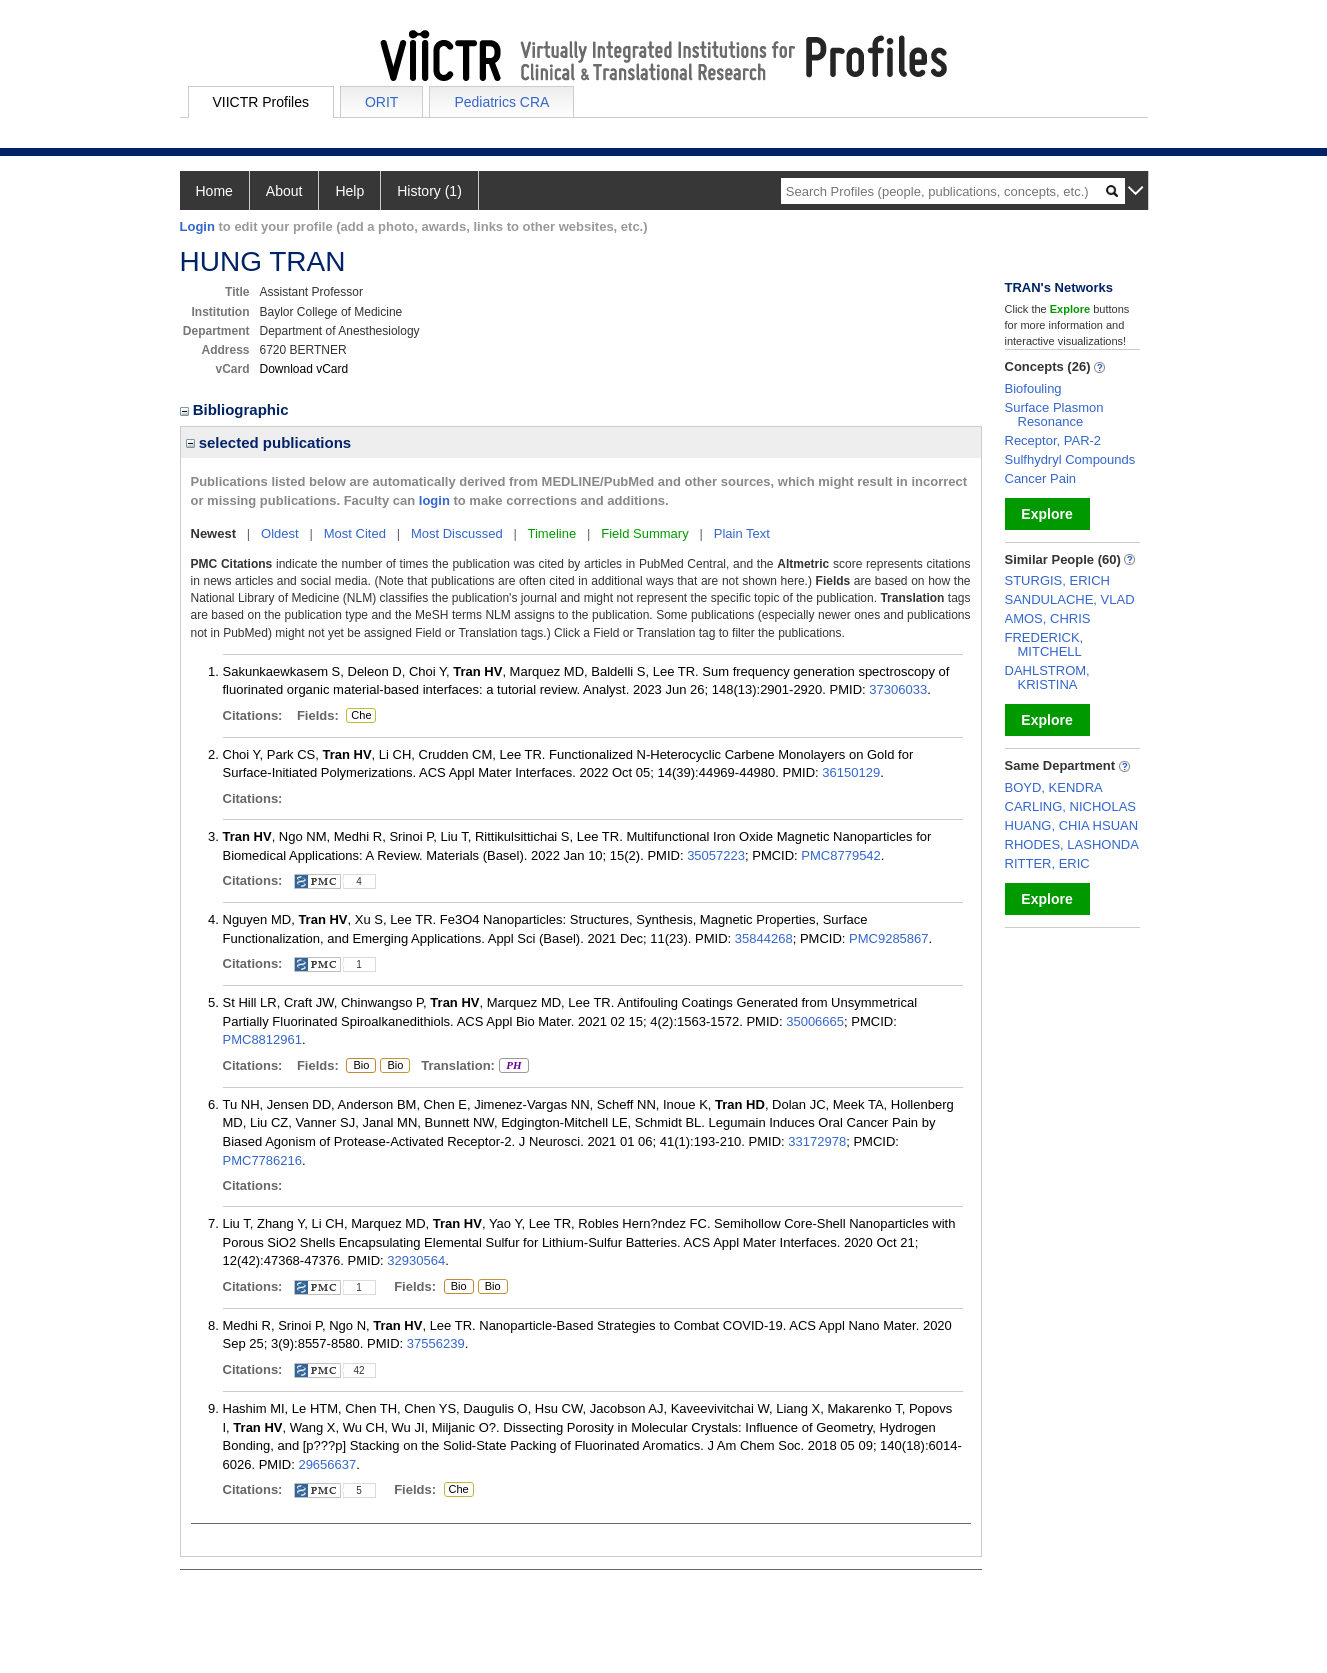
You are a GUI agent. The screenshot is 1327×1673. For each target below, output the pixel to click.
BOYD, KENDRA (1054, 787)
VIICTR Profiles (261, 102)
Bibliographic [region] (236, 409)
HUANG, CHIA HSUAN (1072, 825)
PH (513, 1066)
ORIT (381, 102)
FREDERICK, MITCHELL (1044, 644)
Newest (214, 533)
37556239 (436, 1343)
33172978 (817, 1141)
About (284, 191)
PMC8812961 (263, 1039)
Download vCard (304, 369)
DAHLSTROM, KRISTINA (1047, 677)
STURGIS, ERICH (1057, 580)
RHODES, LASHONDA (1072, 844)
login (434, 500)
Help (349, 191)
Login (197, 226)
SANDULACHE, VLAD (1070, 599)
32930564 (416, 1260)
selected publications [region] (269, 442)
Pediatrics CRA (501, 102)
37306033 (898, 689)
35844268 (764, 938)
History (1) (429, 191)
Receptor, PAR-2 (1053, 440)
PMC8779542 (841, 855)
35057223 (716, 855)
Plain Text (742, 533)
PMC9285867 (889, 938)
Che (361, 716)
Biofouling (1033, 388)
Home (214, 191)
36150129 (851, 772)
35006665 (815, 1021)
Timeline (552, 533)
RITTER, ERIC (1047, 863)
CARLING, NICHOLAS (1070, 806)
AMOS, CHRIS (1048, 618)
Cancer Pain (1041, 478)
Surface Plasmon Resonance (1054, 414)
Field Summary (644, 533)
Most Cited (355, 533)
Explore (1046, 514)
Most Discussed (457, 533)
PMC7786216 (263, 1160)
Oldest (280, 533)
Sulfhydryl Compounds (1070, 459)
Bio (361, 1066)
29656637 (327, 1464)
